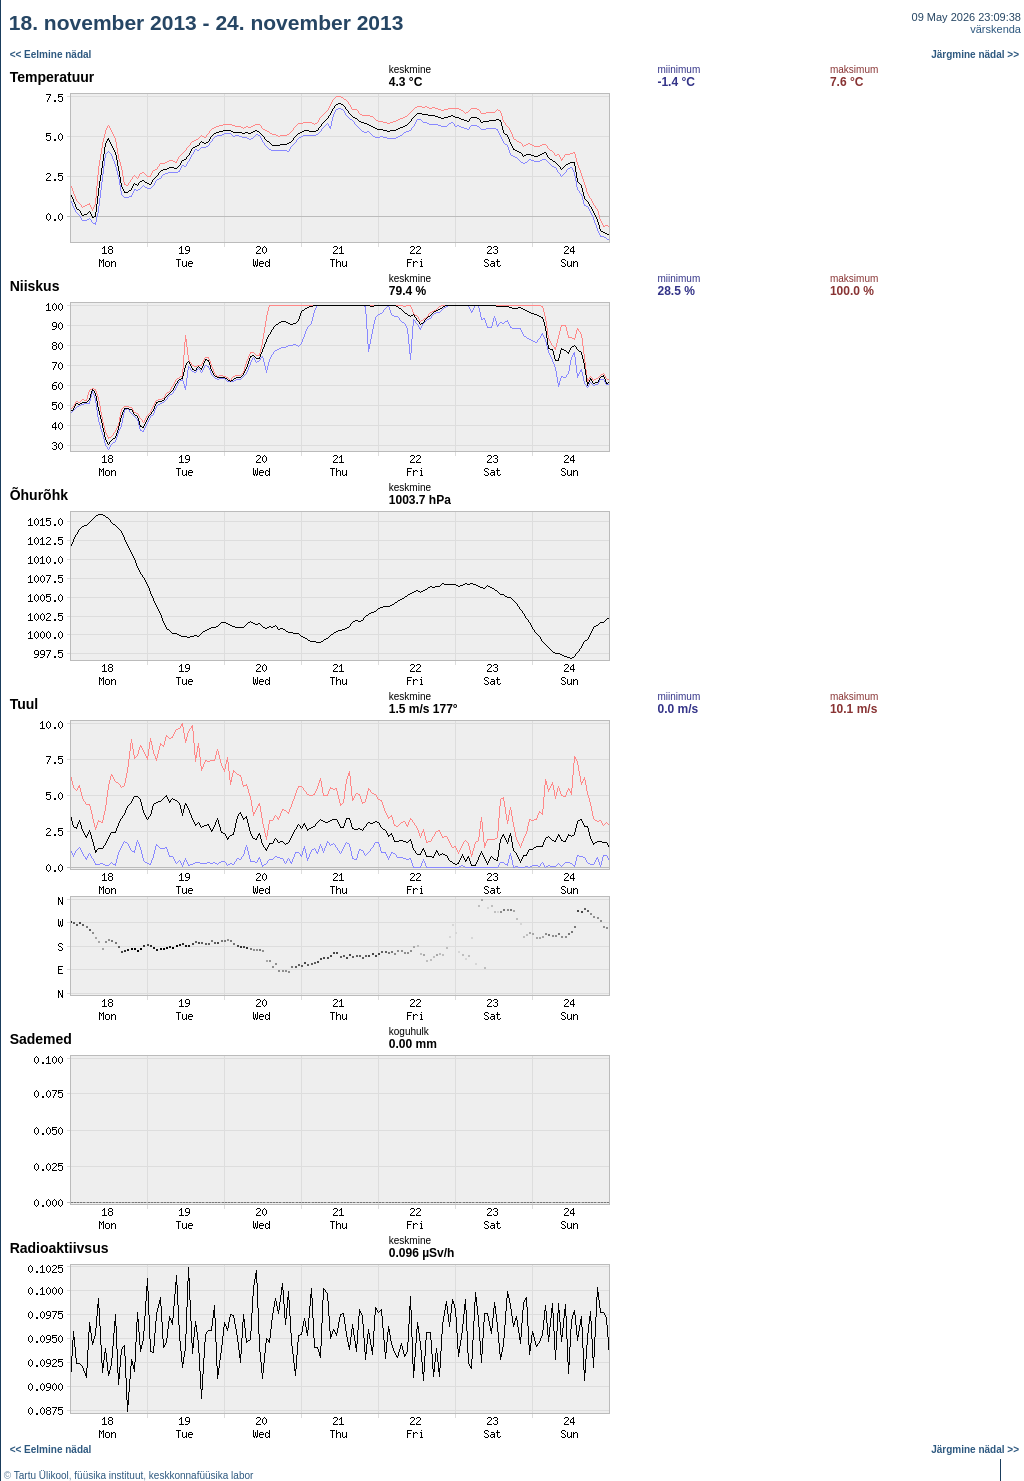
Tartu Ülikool (41, 1475)
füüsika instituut (108, 1475)
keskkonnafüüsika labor (201, 1475)
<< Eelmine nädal (51, 54)
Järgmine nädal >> (975, 54)
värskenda (995, 29)
